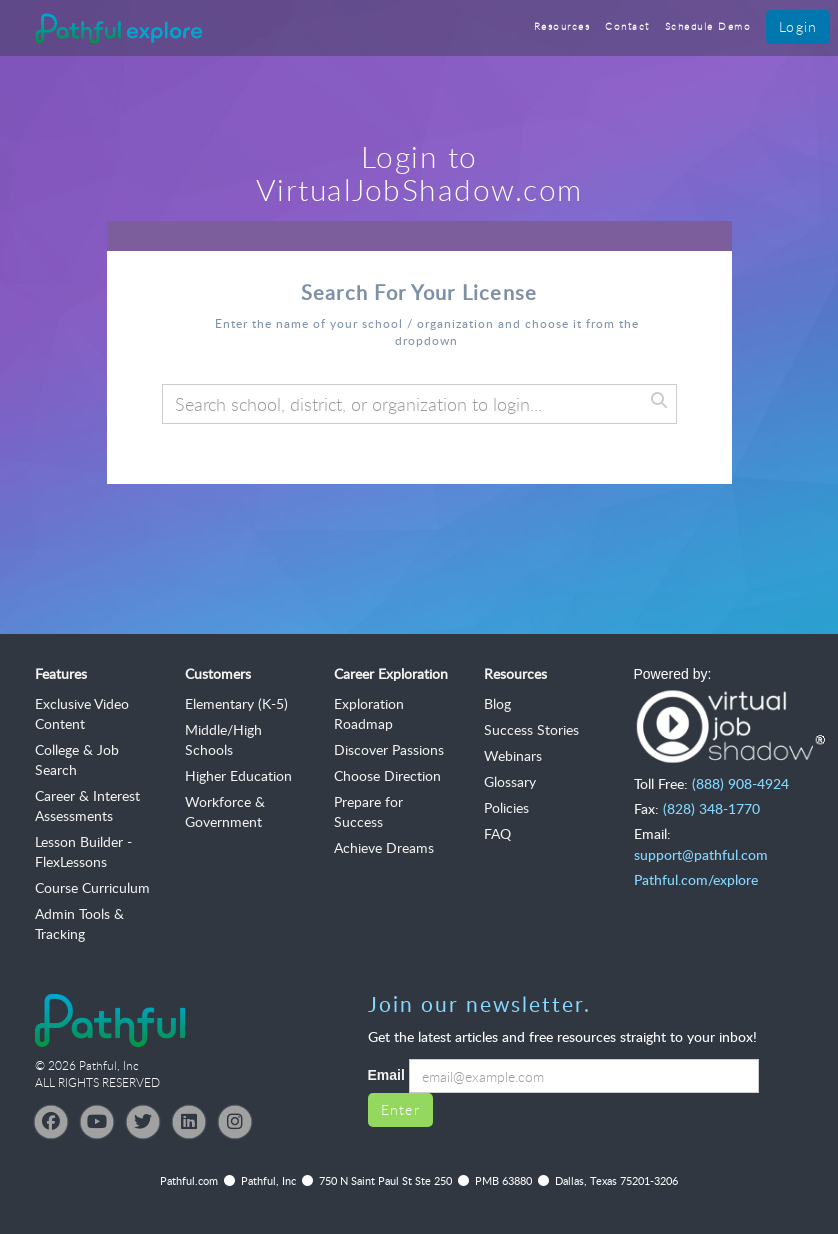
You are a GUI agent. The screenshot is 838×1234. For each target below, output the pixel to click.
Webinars (513, 755)
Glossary (510, 781)
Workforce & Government (225, 811)
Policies (506, 807)
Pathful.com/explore (696, 879)
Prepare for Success (368, 811)
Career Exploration (391, 673)
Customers (218, 673)
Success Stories (531, 729)
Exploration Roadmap (369, 713)
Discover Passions (389, 749)
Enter (400, 1109)
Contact (627, 26)
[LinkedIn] (189, 1122)
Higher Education (238, 775)
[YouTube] (97, 1122)
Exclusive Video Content (82, 713)
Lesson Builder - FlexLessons (83, 851)
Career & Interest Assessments (87, 805)
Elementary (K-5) (236, 703)
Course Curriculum (92, 887)
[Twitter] (143, 1122)
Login (798, 26)
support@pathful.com (701, 854)
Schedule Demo (708, 26)
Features (61, 673)
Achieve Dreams (384, 847)
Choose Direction (387, 775)
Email (386, 1075)
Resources (562, 26)
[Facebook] (51, 1122)
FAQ (497, 833)
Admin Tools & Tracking (79, 923)
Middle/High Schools (223, 739)
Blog (497, 703)
